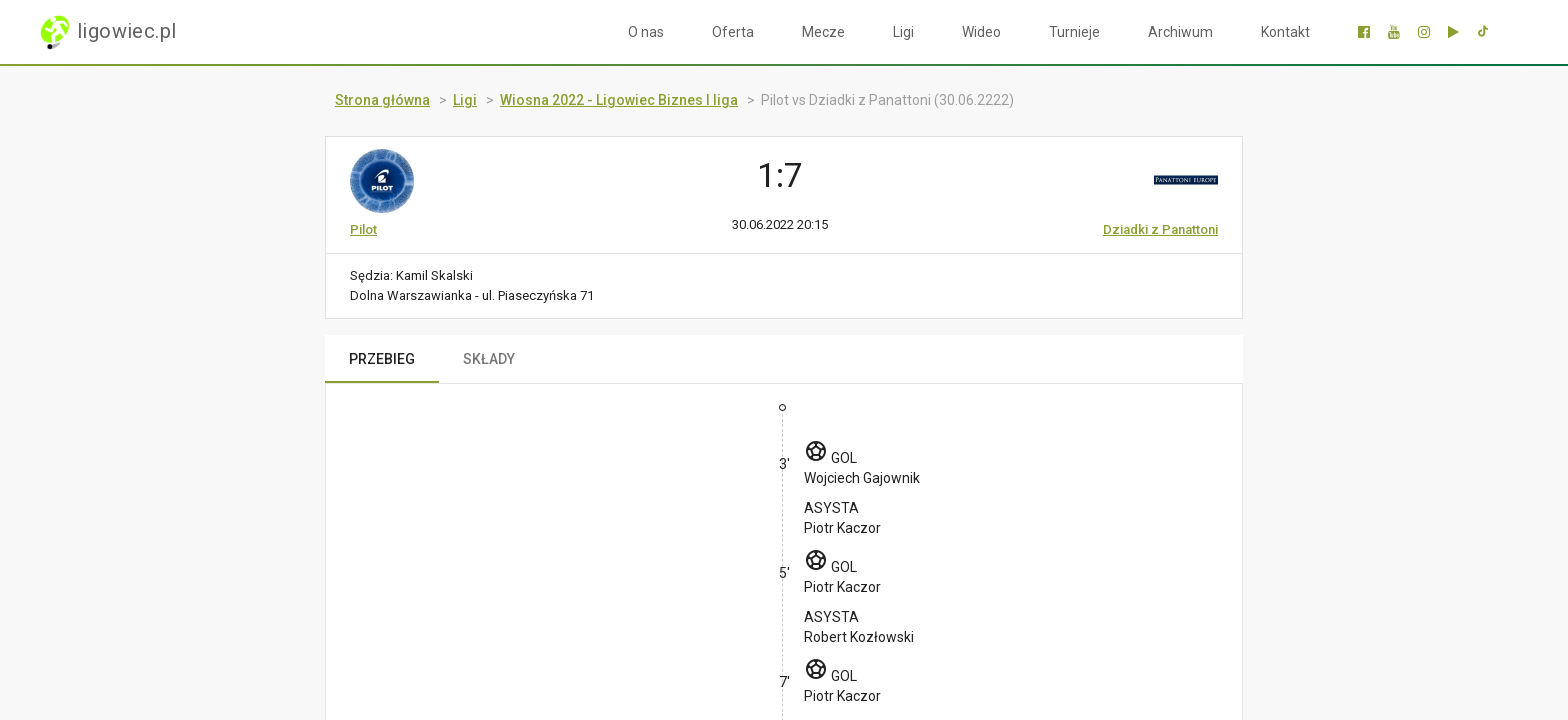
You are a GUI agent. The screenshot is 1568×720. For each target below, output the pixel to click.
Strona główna (382, 100)
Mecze (823, 32)
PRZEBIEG (382, 359)
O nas (646, 32)
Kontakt (1285, 32)
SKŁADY (489, 359)
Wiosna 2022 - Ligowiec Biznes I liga (619, 100)
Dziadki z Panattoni (1160, 229)
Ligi (903, 32)
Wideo (981, 32)
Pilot (363, 229)
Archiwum (1180, 32)
